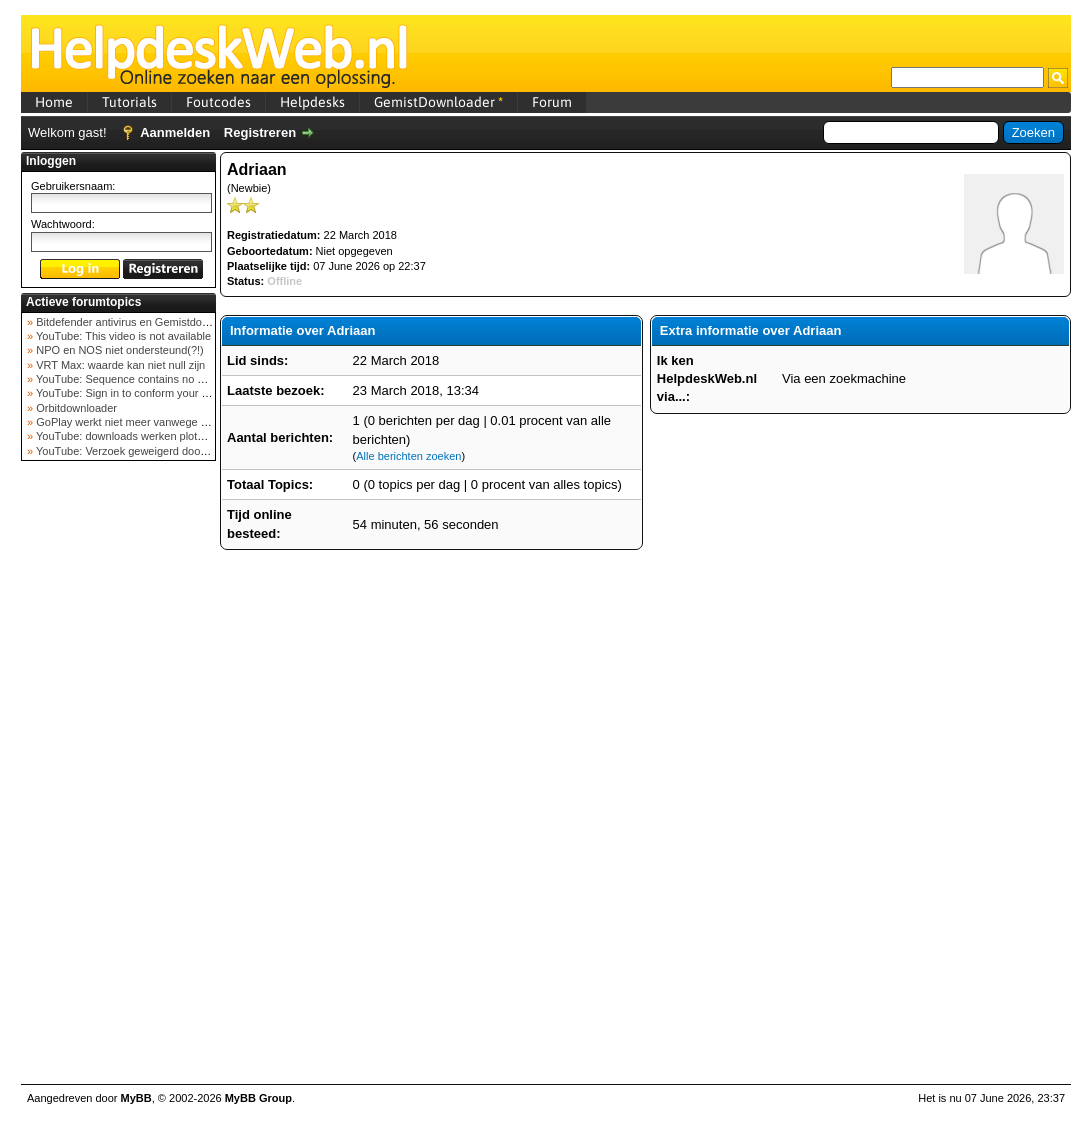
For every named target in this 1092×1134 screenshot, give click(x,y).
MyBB (136, 1098)
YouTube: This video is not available (122, 336)
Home (54, 102)
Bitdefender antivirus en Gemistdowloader (136, 322)
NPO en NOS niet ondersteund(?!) (118, 350)
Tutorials (129, 102)
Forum (552, 102)
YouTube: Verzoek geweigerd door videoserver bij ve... (167, 451)
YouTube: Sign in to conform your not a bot (138, 393)
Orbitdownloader (75, 408)
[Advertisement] (119, 784)
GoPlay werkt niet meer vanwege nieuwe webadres (159, 422)
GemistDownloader (438, 102)
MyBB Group (258, 1098)
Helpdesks (312, 102)
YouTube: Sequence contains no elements (137, 379)
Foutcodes (218, 102)
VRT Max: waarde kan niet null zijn (119, 365)
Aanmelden (175, 132)
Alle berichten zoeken (408, 456)
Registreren (260, 132)
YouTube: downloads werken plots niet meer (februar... (167, 436)
